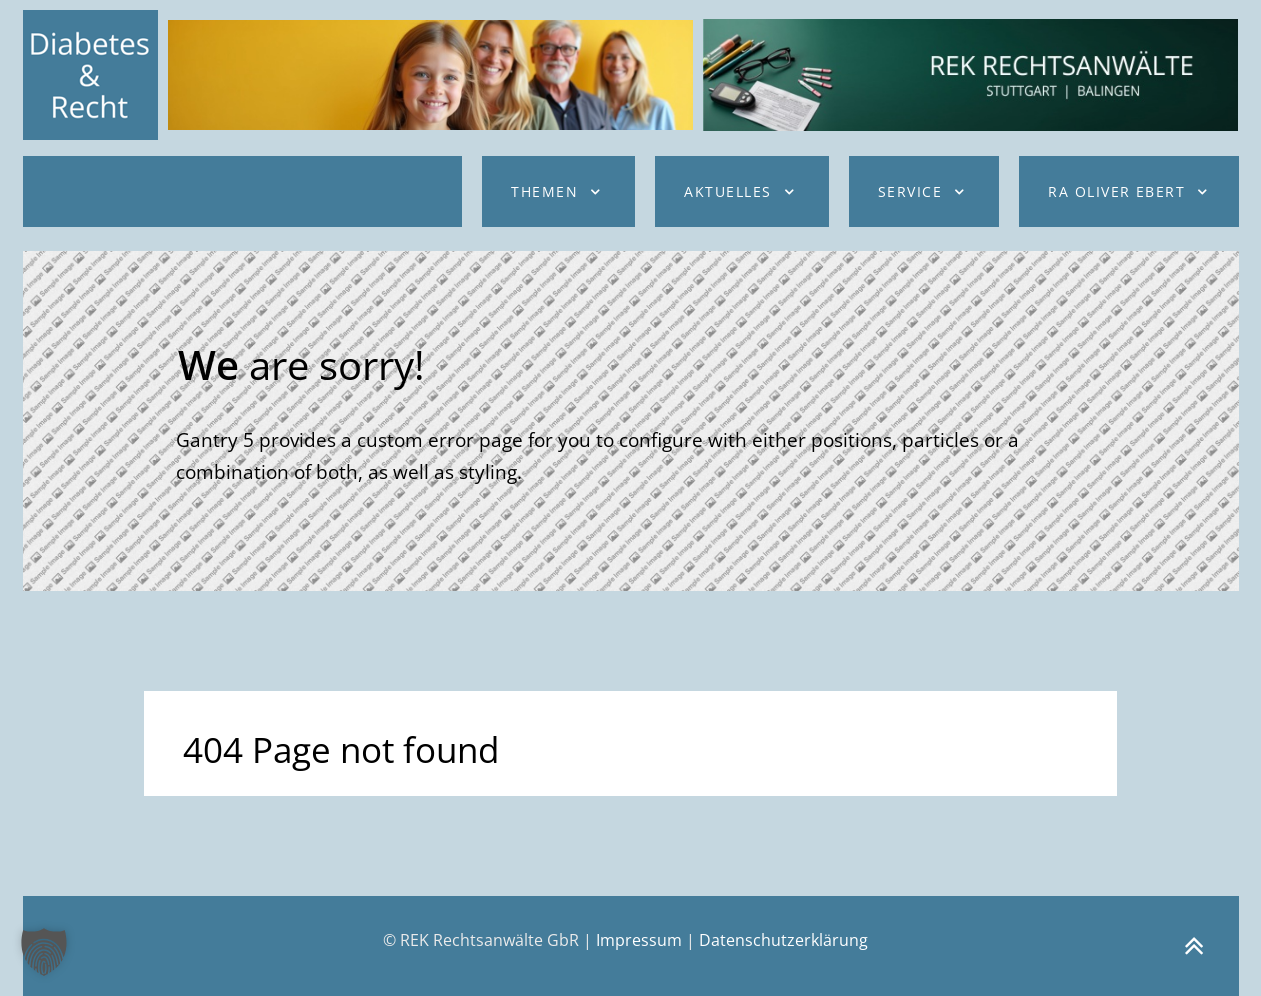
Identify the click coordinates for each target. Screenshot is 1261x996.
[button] (44, 952)
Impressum (639, 940)
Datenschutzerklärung (783, 940)
